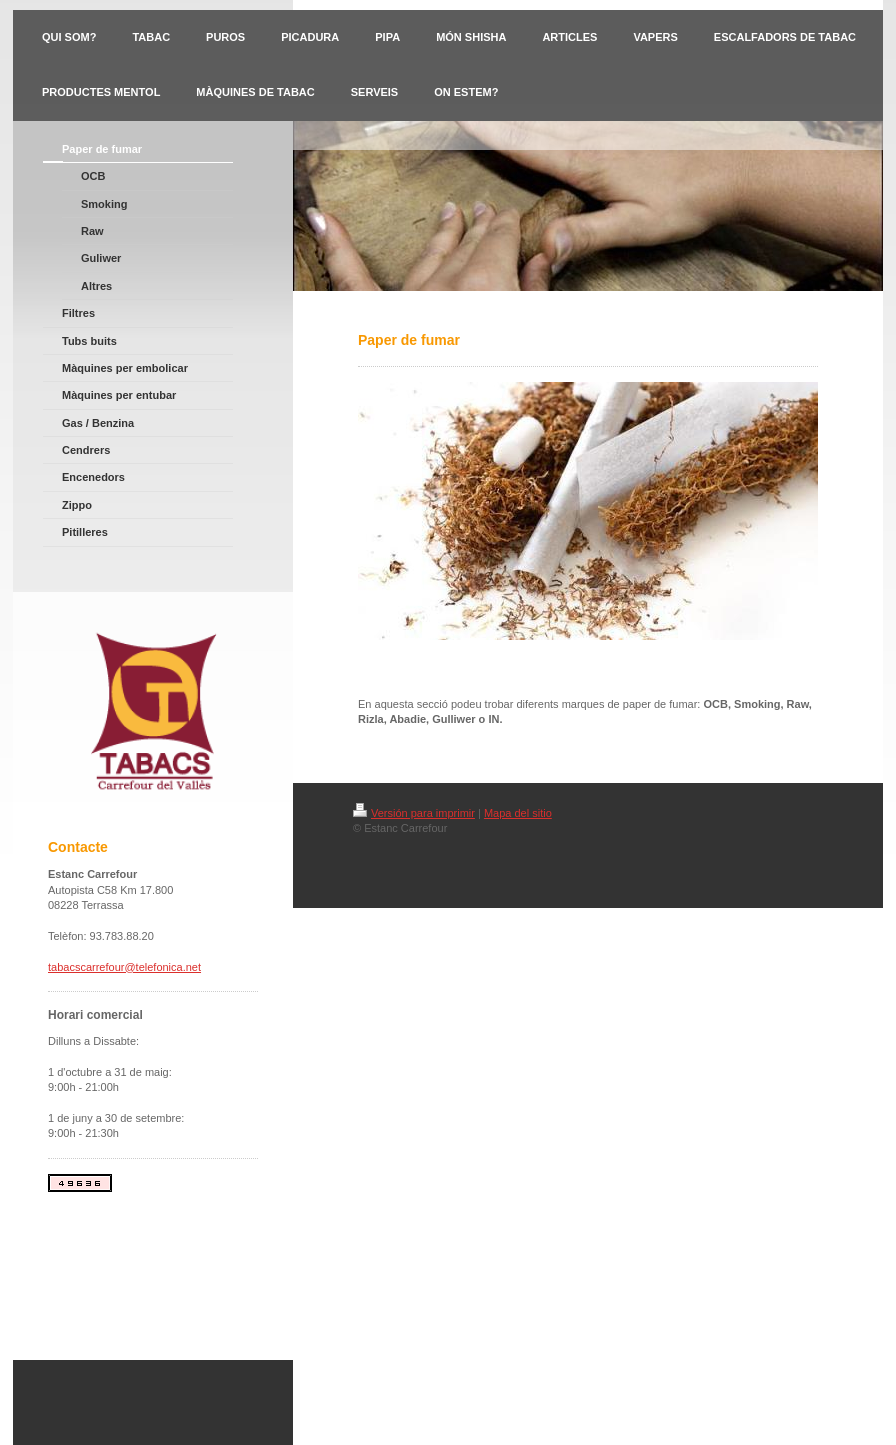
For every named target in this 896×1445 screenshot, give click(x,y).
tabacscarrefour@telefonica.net (124, 967)
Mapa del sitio (518, 813)
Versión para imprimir (414, 813)
